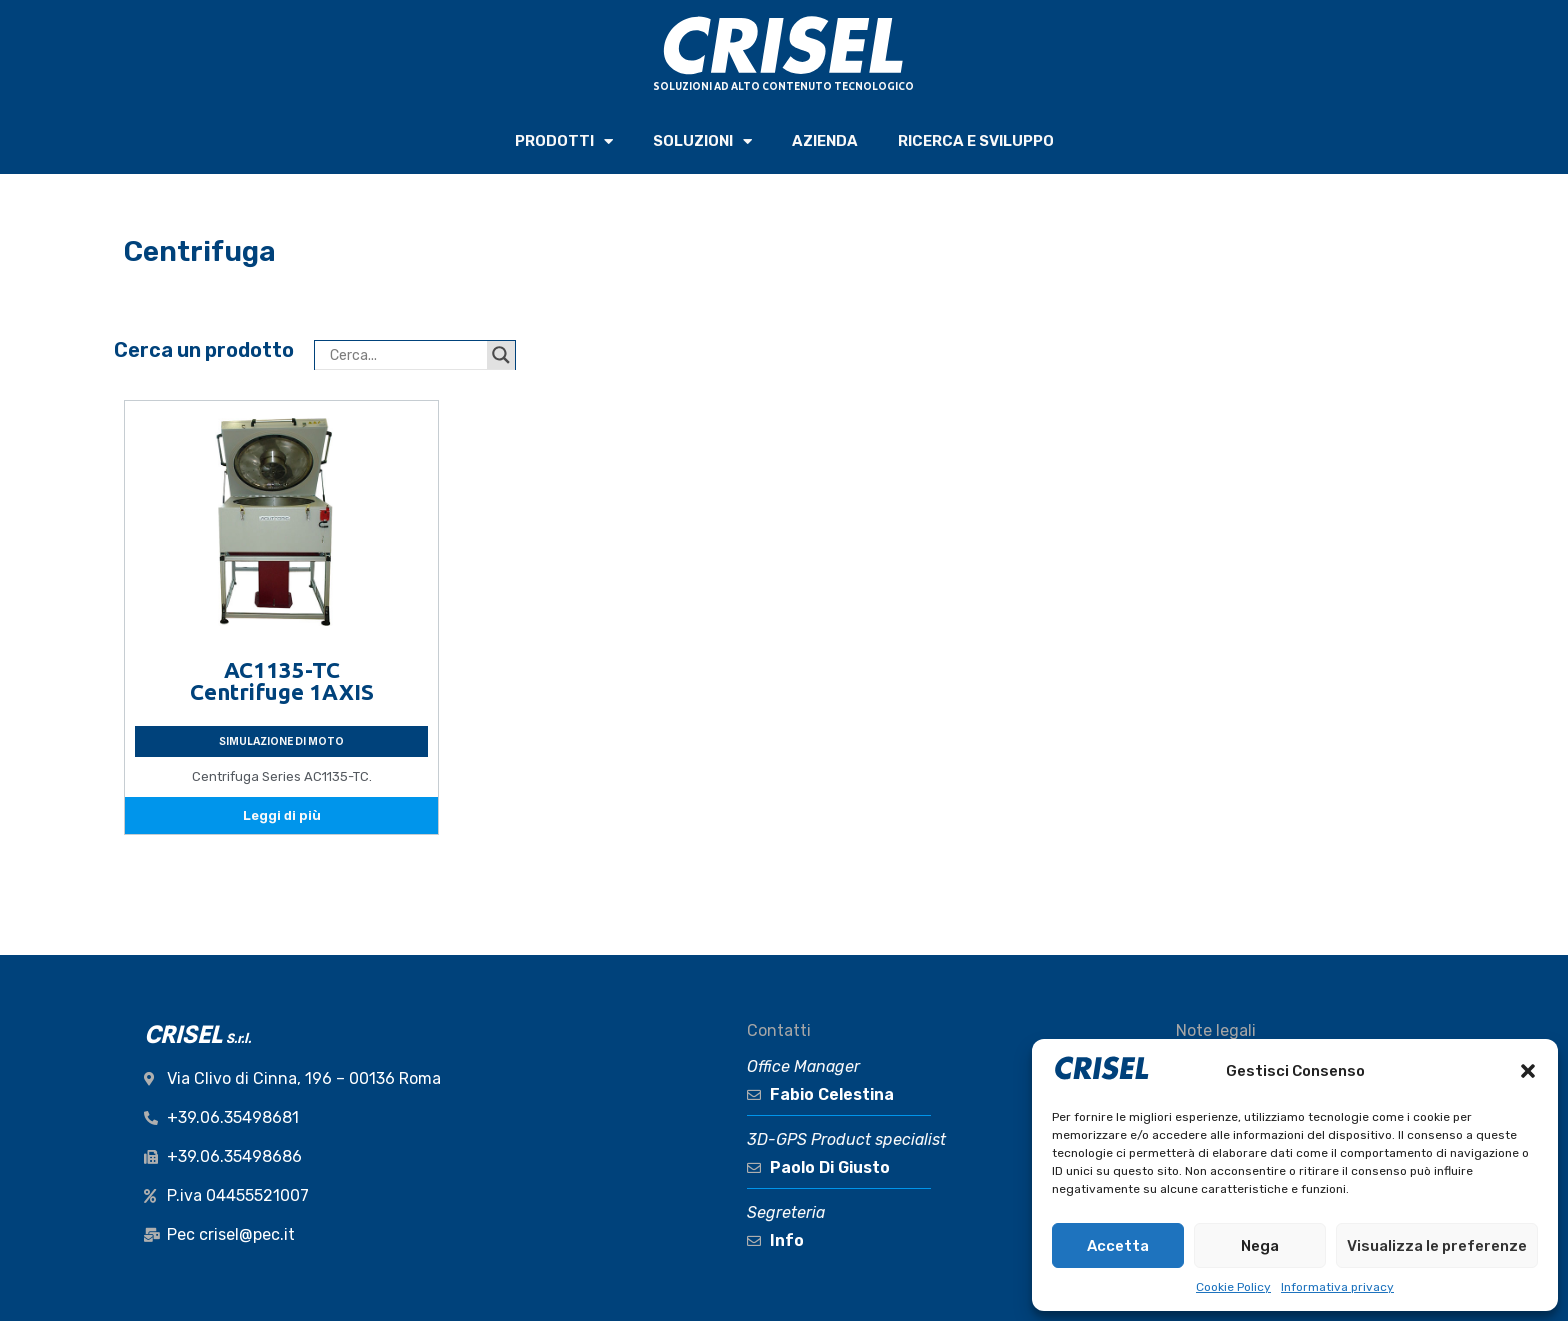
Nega (1260, 1246)
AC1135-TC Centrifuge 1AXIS (282, 680)
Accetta (1118, 1246)
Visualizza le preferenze (1437, 1246)
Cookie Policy (1233, 1287)
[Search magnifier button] (501, 355)
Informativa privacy (1337, 1287)
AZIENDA (825, 141)
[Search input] (406, 355)
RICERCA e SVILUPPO (976, 141)
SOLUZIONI (702, 141)
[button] (1528, 1071)
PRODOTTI (564, 141)
